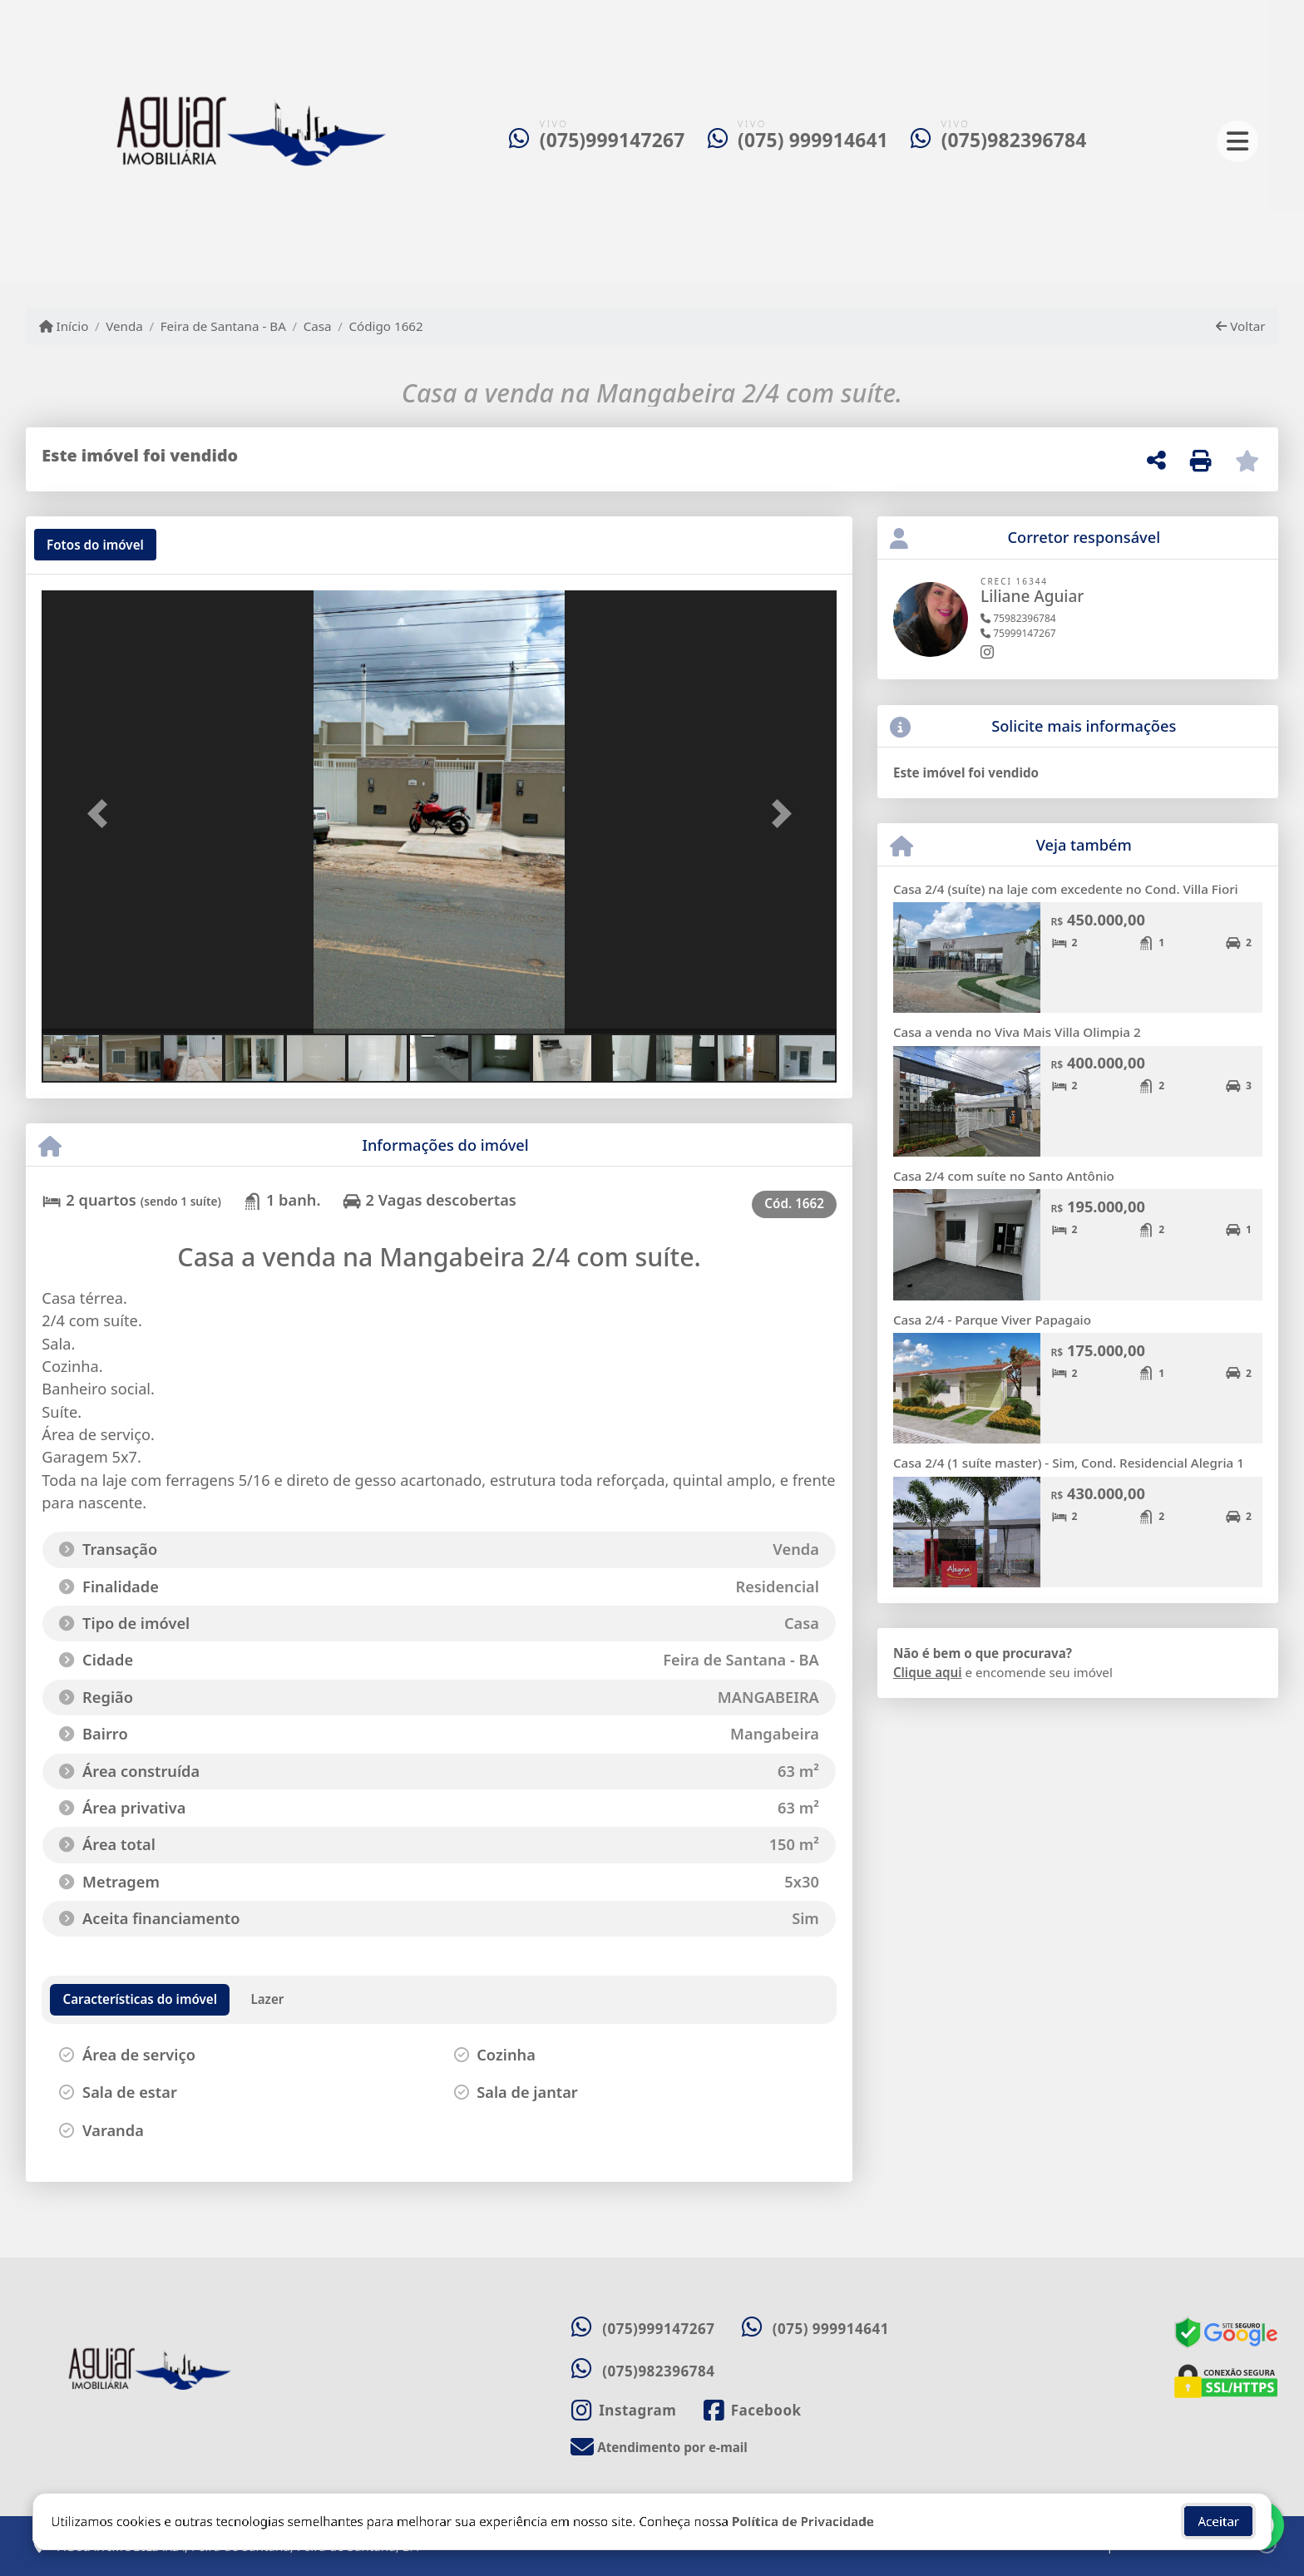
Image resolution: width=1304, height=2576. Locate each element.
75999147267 (1018, 633)
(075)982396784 (1014, 140)
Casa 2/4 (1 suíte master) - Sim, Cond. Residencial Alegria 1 (1068, 1462)
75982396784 (1018, 618)
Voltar (1240, 326)
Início (64, 326)
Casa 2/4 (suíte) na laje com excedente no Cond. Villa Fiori (1065, 889)
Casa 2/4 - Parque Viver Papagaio (992, 1319)
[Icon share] (623, 2410)
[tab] (95, 544)
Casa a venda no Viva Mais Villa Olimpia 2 (1017, 1032)
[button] (101, 813)
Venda (124, 326)
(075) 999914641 (813, 140)
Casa (318, 326)
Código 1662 (385, 326)
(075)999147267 (612, 140)
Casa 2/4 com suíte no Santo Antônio (1003, 1175)
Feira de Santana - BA (223, 326)
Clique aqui (927, 1672)
